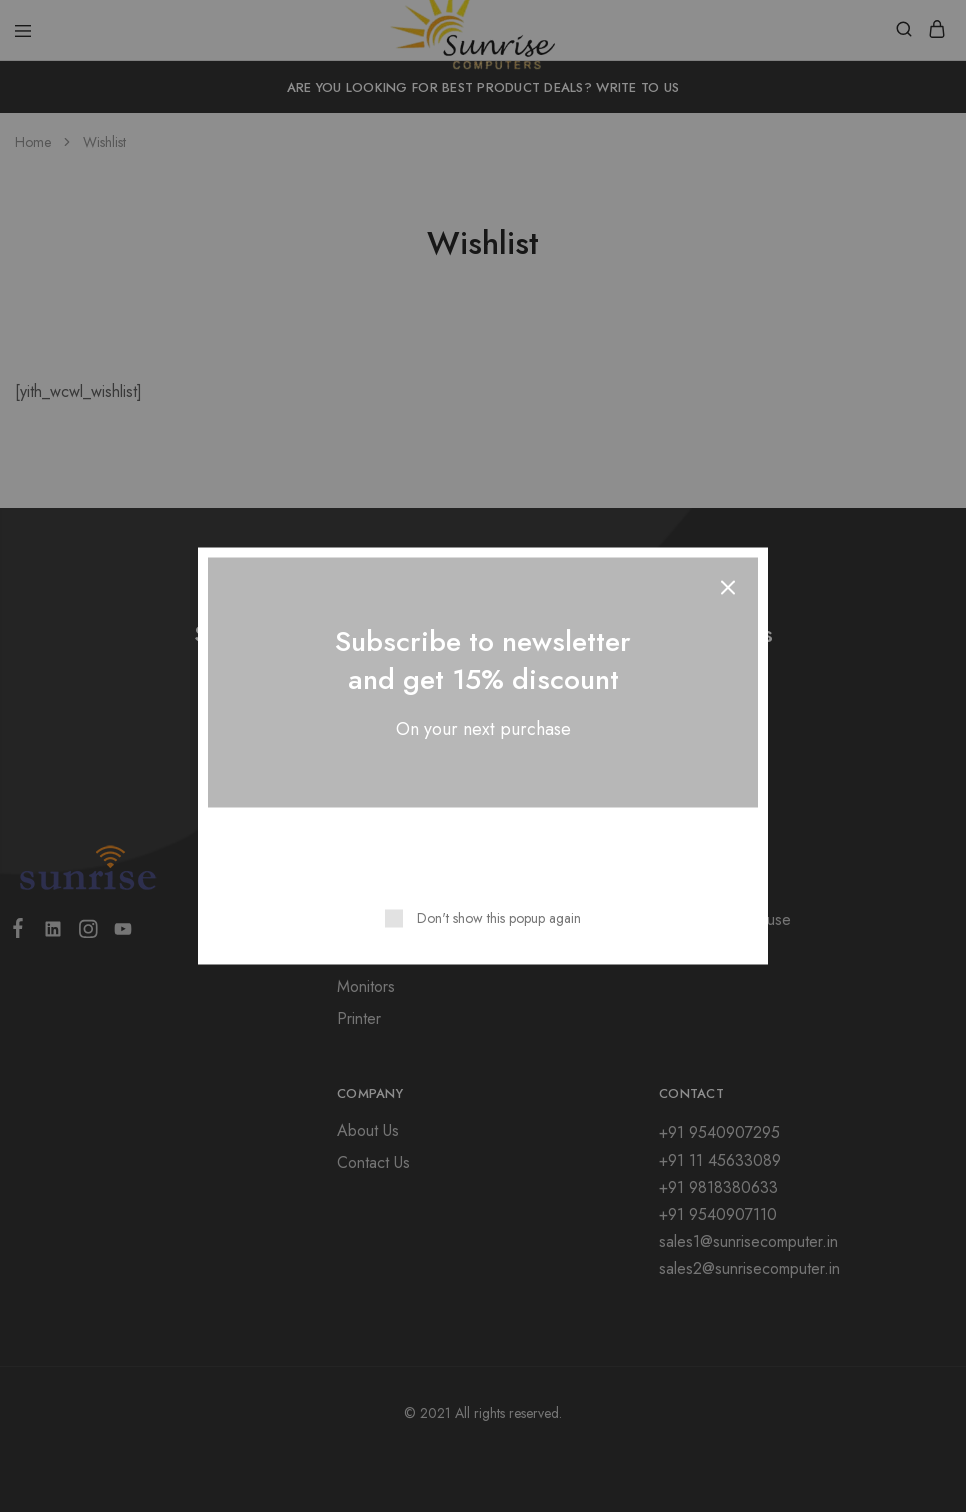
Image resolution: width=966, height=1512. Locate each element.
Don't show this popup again (499, 918)
